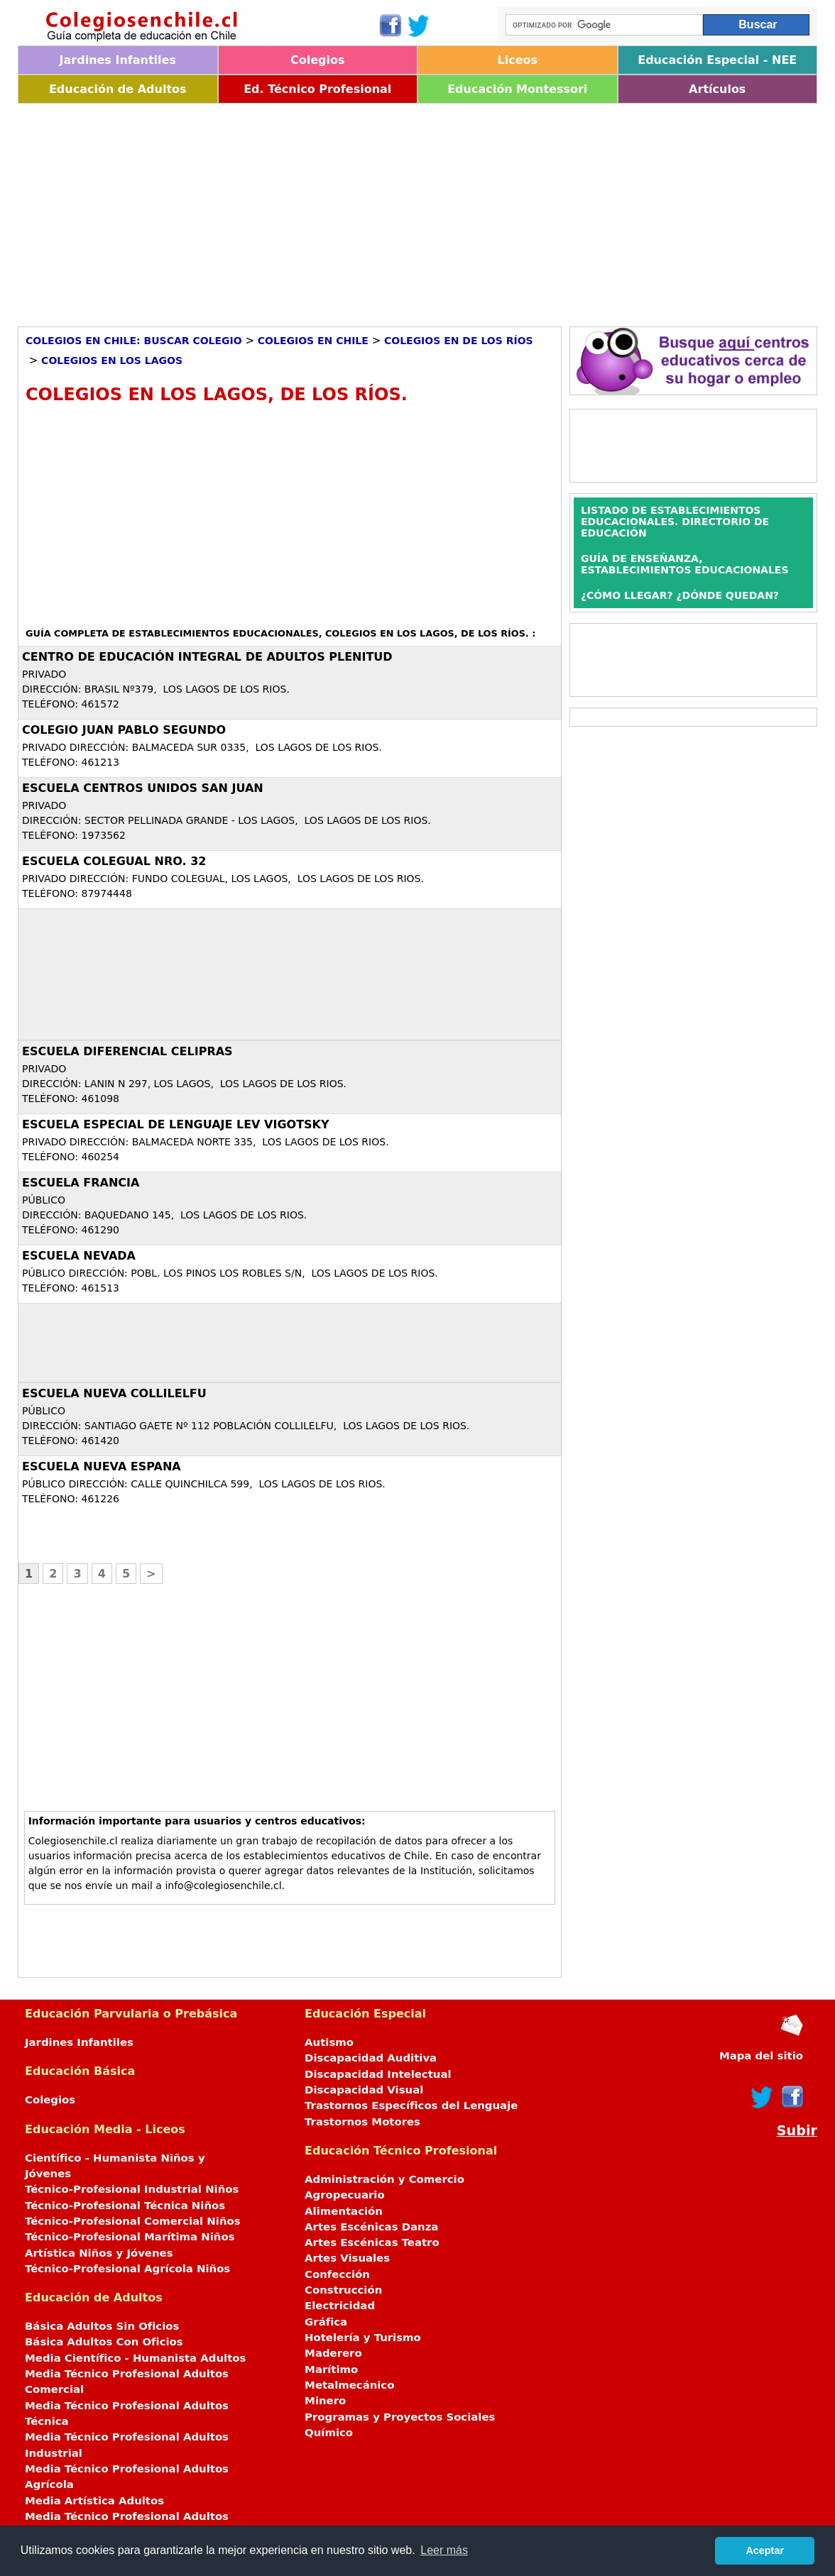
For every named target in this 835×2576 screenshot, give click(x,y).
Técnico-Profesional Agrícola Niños (127, 2268)
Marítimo (331, 2369)
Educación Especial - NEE (717, 60)
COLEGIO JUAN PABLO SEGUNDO (124, 730)
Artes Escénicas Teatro (372, 2242)
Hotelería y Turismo (363, 2337)
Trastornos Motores (362, 2121)
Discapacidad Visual (364, 2090)
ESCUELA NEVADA (79, 1255)
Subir (797, 2131)
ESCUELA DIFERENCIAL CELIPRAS (127, 1051)
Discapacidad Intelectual (378, 2074)
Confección (337, 2274)
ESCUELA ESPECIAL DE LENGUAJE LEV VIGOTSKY (175, 1124)
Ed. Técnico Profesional (317, 89)
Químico (329, 2432)
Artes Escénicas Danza (371, 2226)
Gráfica (326, 2322)
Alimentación (344, 2211)
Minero (325, 2400)
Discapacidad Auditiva (371, 2058)
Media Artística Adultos (94, 2500)
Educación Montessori (517, 89)
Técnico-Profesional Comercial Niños (133, 2221)
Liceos (517, 60)
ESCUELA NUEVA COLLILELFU (114, 1393)
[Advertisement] (417, 210)
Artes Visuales (347, 2258)
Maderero (333, 2353)
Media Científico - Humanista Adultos (135, 2358)
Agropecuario (345, 2195)
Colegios (317, 60)
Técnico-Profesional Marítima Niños (129, 2236)
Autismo (329, 2042)
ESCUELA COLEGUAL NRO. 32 (114, 861)
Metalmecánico (349, 2385)
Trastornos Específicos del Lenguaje (411, 2105)
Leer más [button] (444, 2550)
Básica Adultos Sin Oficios (102, 2326)
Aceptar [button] (765, 2550)
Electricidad (340, 2305)
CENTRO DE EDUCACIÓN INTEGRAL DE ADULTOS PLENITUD (207, 657)
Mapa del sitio (761, 2055)
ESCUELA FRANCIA (80, 1182)
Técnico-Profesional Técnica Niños (125, 2205)
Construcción (343, 2290)
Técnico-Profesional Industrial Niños (132, 2189)
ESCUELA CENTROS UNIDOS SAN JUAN (142, 788)
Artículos (717, 89)
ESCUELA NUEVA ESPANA (101, 1466)
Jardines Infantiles (118, 60)
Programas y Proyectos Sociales (400, 2417)
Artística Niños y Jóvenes (99, 2253)
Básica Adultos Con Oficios (104, 2341)
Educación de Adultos (118, 89)
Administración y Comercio (384, 2179)
